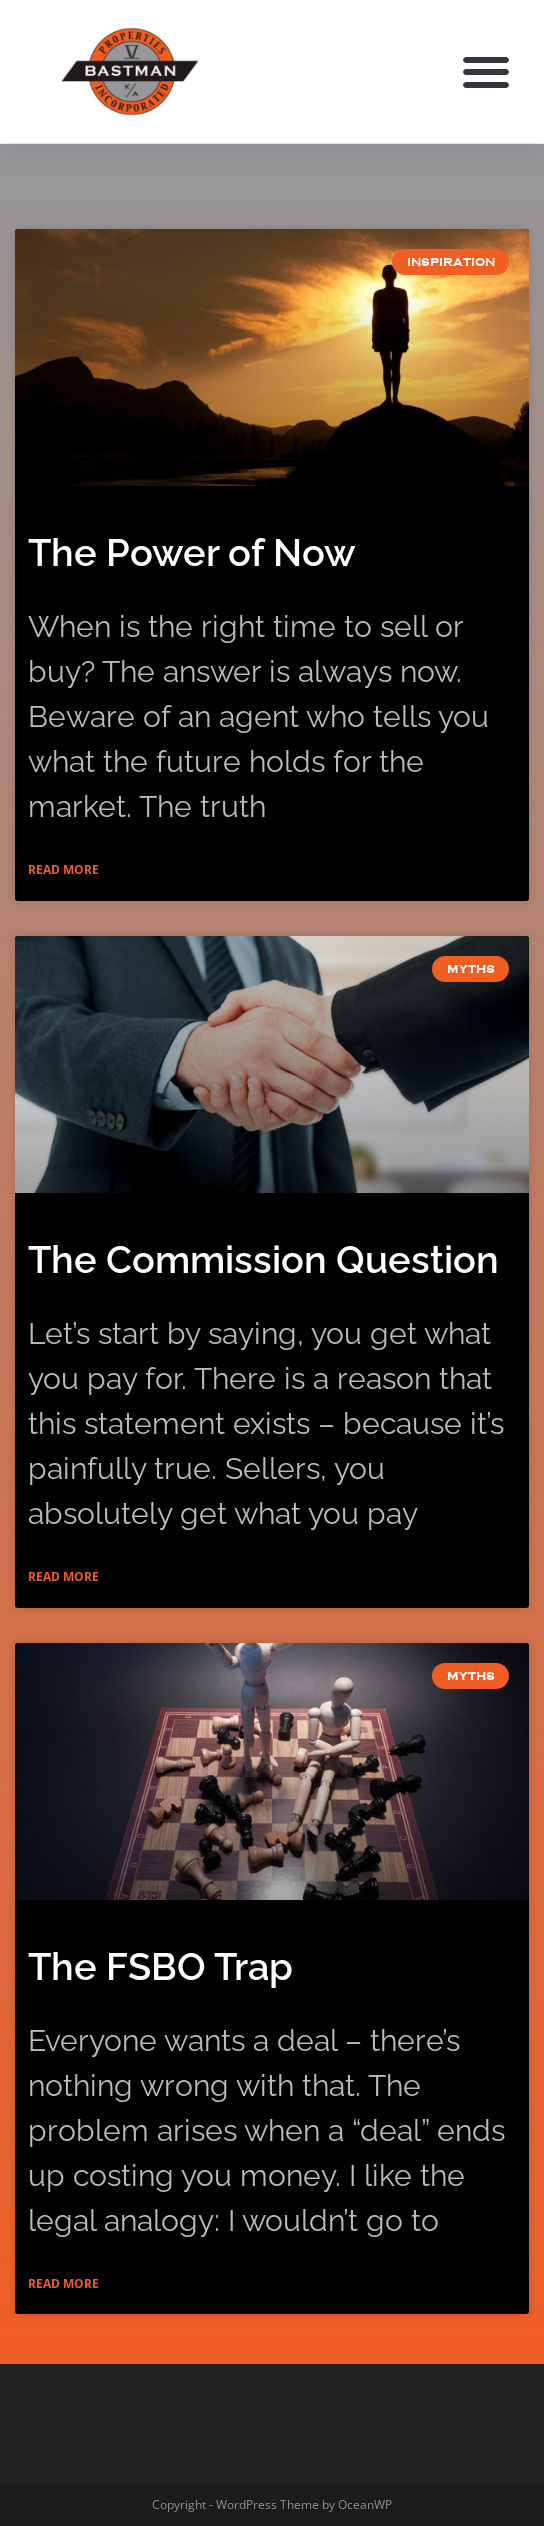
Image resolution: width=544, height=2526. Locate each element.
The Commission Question (263, 1259)
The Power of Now (192, 552)
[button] (486, 71)
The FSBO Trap (160, 1966)
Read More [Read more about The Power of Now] (63, 869)
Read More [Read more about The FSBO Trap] (63, 2283)
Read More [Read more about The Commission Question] (63, 1576)
